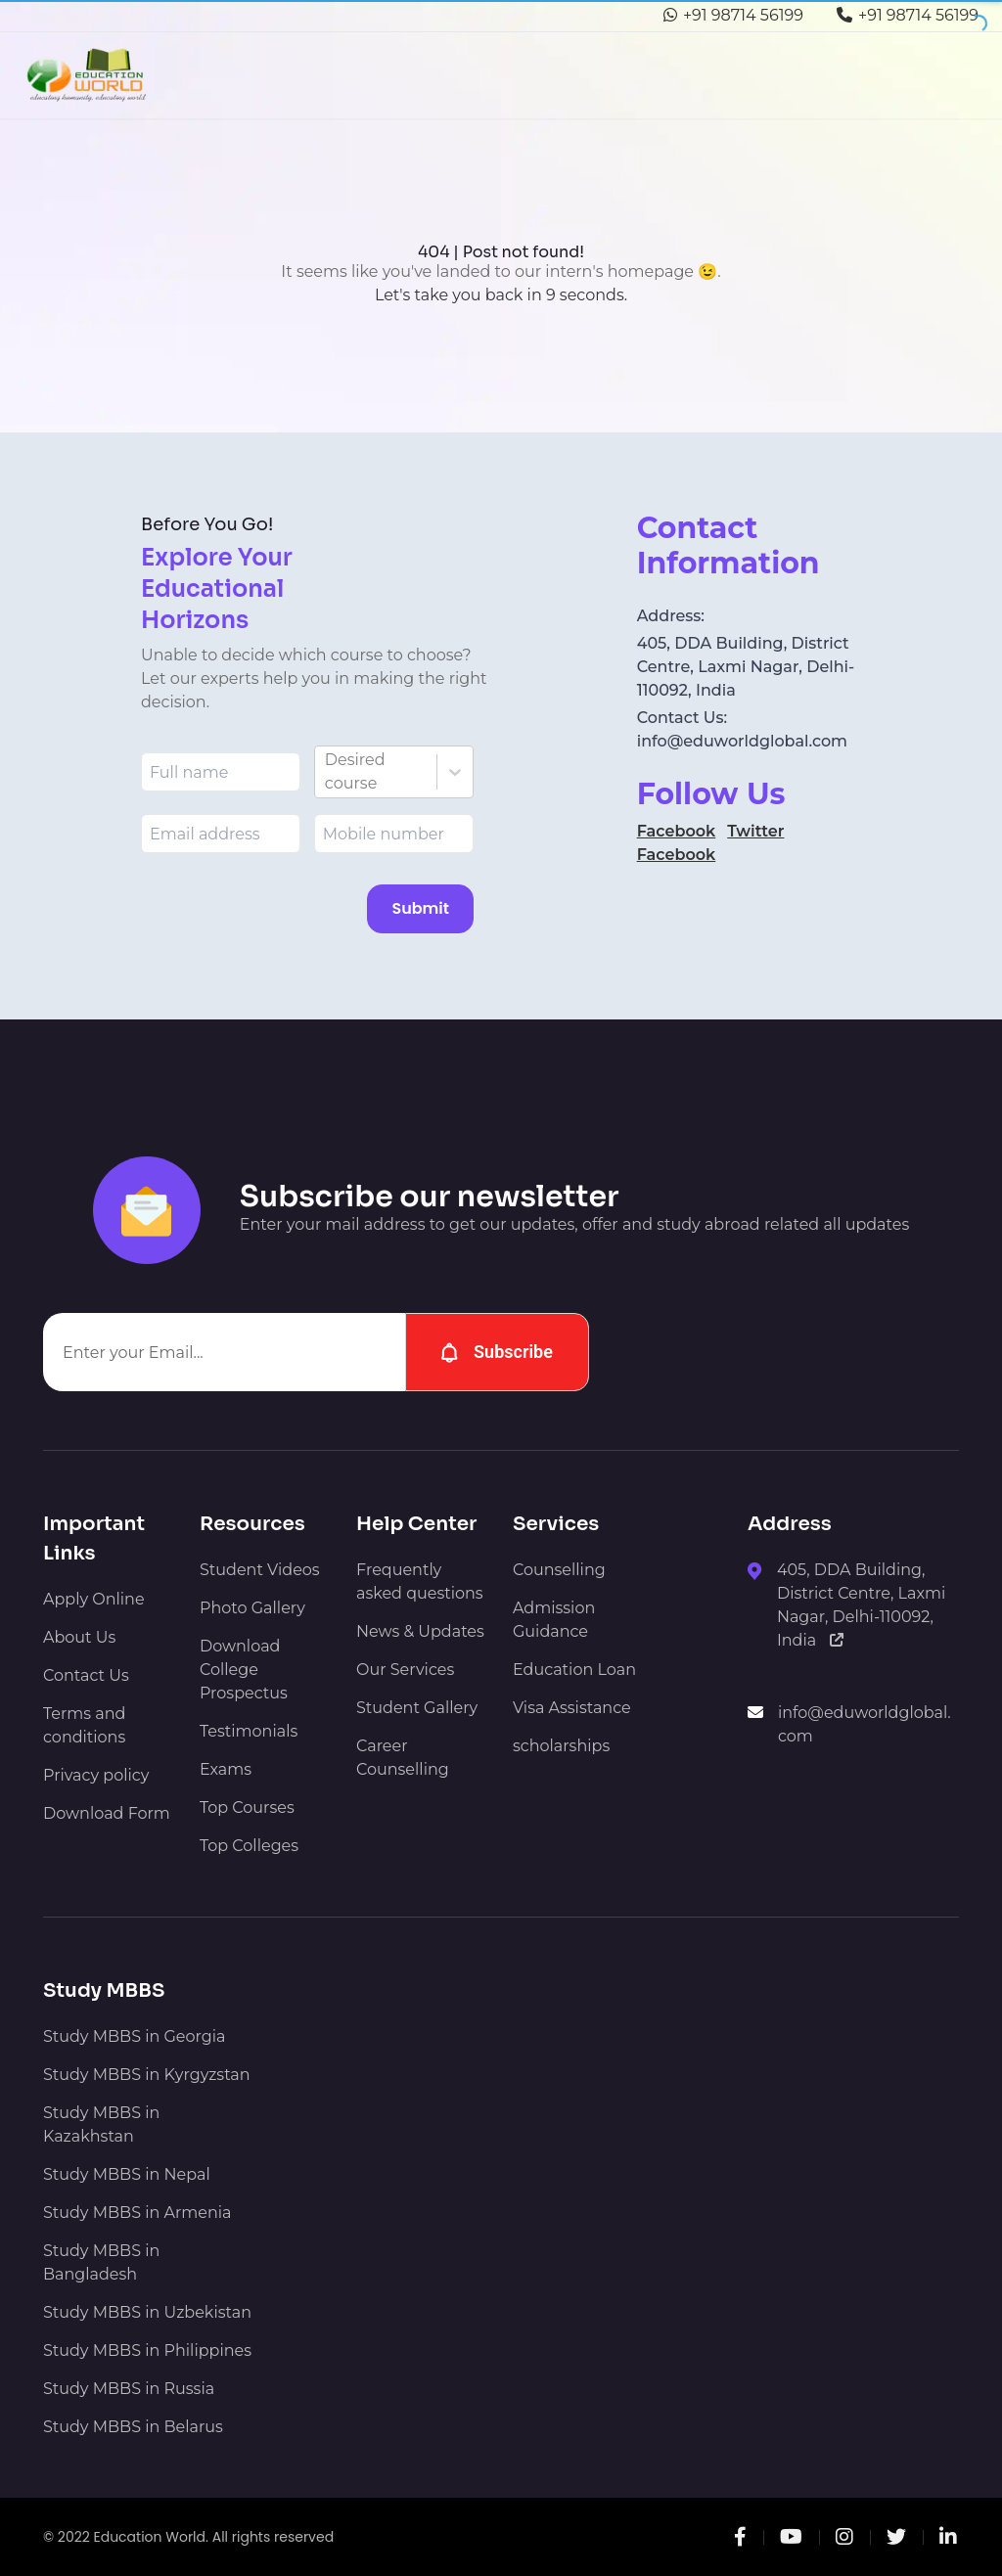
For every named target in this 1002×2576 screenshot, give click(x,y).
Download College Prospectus (244, 1669)
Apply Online (94, 1599)
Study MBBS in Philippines (147, 2350)
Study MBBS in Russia (128, 2388)
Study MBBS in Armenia (137, 2212)
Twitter (755, 831)
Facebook (676, 831)
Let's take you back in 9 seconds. (501, 295)
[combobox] (327, 772)
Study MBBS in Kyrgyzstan (146, 2074)
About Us (79, 1637)
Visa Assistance (572, 1707)
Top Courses (247, 1807)
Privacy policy (96, 1775)
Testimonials (248, 1731)
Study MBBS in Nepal (126, 2174)
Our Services (405, 1669)
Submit (420, 908)
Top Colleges (249, 1845)
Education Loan (574, 1669)
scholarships (561, 1746)
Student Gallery (417, 1707)
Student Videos (260, 1569)
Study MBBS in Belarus (133, 2427)
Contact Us (86, 1675)
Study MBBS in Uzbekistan (147, 2312)
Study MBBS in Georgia (134, 2036)
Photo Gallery (252, 1608)
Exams (225, 1769)
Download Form (106, 1813)
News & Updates (420, 1631)
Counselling (559, 1569)
